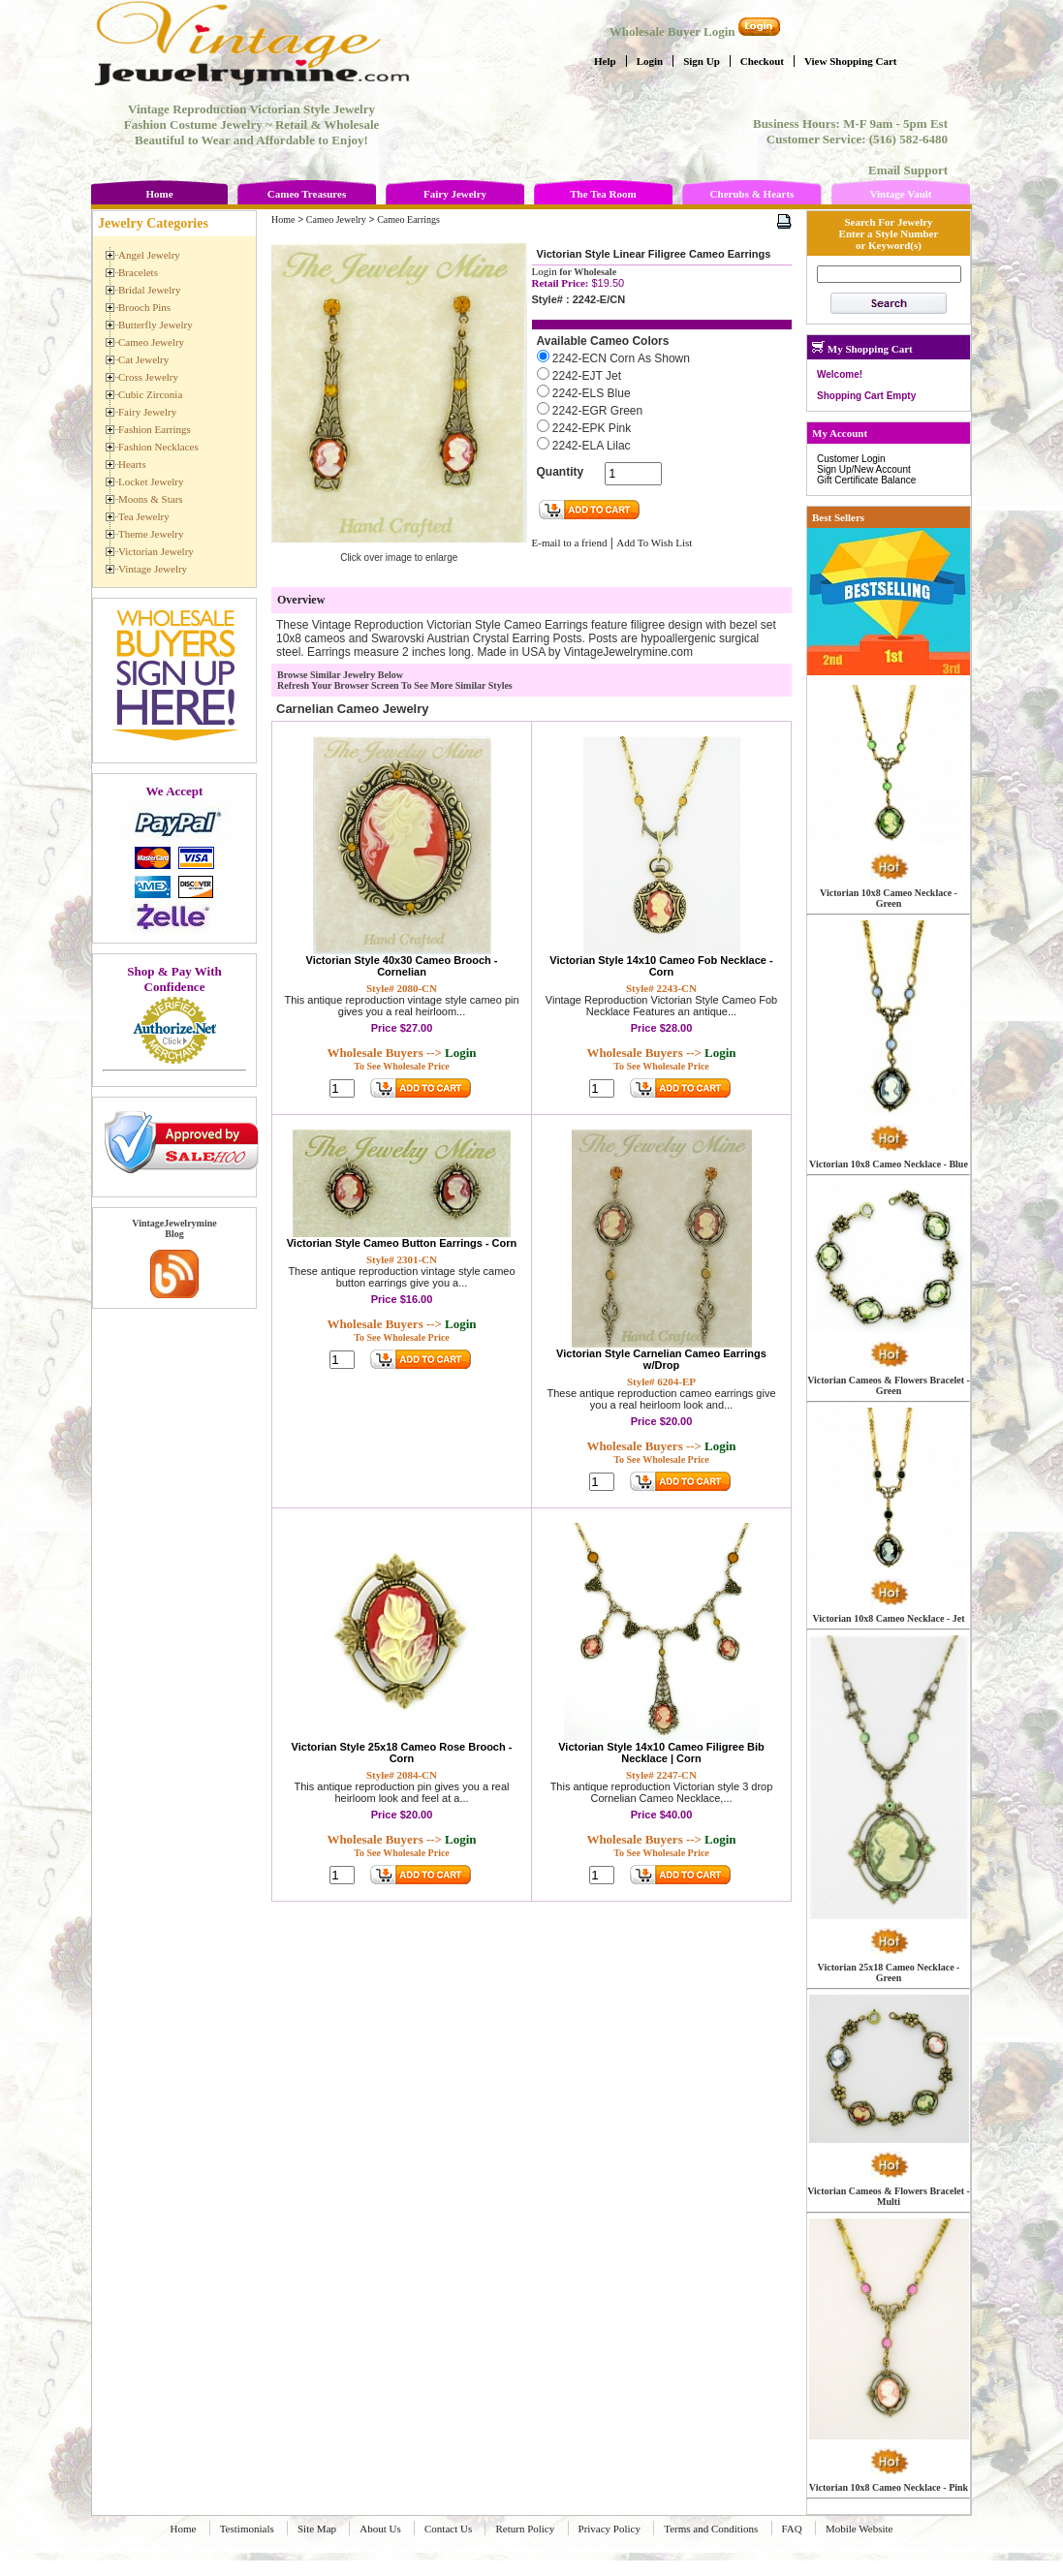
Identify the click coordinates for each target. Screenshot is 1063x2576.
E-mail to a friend (570, 542)
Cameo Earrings (408, 219)
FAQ (792, 2528)
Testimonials (247, 2528)
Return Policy (524, 2528)
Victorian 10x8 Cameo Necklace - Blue (888, 1164)
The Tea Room (603, 194)
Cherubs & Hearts (752, 194)
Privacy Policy (609, 2528)
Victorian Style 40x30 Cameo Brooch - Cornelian (402, 966)
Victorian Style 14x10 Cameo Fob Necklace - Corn (660, 966)
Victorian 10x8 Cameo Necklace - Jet (888, 1618)
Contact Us (448, 2528)
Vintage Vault (900, 194)
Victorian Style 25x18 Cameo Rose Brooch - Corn (402, 1752)
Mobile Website (859, 2528)
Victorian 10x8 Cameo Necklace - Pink (888, 2487)
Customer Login (851, 458)
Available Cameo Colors (603, 341)
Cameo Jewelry (336, 219)
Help (605, 61)
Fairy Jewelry (454, 194)
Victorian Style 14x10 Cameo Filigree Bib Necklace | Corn (661, 1752)
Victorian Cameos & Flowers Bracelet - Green (888, 1385)
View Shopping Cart (850, 61)
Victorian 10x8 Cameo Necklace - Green (888, 898)
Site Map (316, 2528)
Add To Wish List (654, 542)
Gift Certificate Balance (866, 480)
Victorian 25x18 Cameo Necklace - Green (889, 1972)
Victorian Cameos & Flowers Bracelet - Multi (888, 2196)
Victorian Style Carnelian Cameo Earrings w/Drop (661, 1359)
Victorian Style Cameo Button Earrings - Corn (402, 1243)
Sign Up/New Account (864, 469)
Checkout (762, 61)
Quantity (560, 472)
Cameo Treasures (306, 194)
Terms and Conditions (711, 2528)
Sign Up (701, 61)
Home (158, 194)
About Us (380, 2528)
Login (650, 61)
